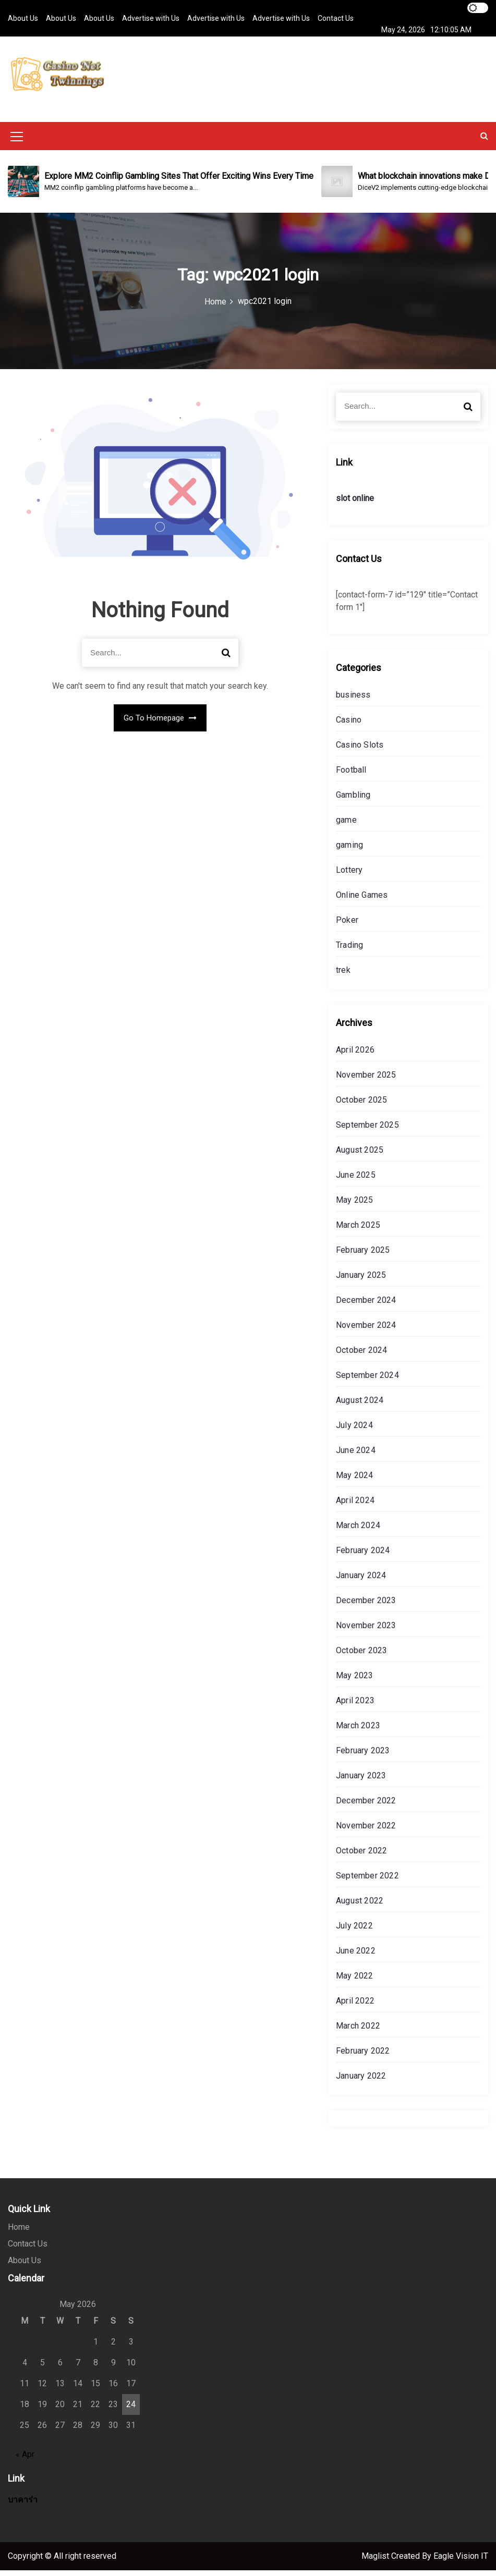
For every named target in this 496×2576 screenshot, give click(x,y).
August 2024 (359, 1406)
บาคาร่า (23, 2505)
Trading (349, 951)
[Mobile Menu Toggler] (16, 144)
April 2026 (355, 1055)
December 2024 (366, 1306)
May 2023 (354, 1681)
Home (19, 2233)
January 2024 (361, 1581)
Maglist (376, 2562)
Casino (348, 725)
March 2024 (358, 1531)
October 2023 (361, 1656)
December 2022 (366, 1806)
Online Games (362, 901)
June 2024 (356, 1456)
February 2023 (363, 1756)
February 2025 (363, 1256)
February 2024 (363, 1556)
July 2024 (354, 1431)
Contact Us (336, 18)
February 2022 (363, 2056)
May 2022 (354, 1981)
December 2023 (366, 1606)
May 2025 (354, 1206)
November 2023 (366, 1631)
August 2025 (359, 1156)
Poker (347, 926)
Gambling (353, 800)
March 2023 (358, 1731)
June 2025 (356, 1181)
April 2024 (355, 1506)
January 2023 (361, 1781)
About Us (23, 18)
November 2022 (366, 1831)
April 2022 (355, 2006)
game (346, 826)
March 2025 (358, 1231)
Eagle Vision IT (460, 2562)
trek (343, 976)
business (353, 700)
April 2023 (355, 1706)
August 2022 (359, 1906)
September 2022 (367, 1881)
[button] (484, 141)
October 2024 (361, 1356)
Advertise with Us (150, 18)
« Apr (25, 2460)
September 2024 (367, 1381)
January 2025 (361, 1281)
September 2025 (367, 1131)
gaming (349, 851)
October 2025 (361, 1105)
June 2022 (356, 1956)
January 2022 (361, 2081)
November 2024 (366, 1331)
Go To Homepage (160, 723)
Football (351, 775)
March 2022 (358, 2031)
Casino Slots (359, 750)
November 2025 (366, 1080)
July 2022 (354, 1931)
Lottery (349, 876)
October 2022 (361, 1856)
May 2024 (354, 1481)
